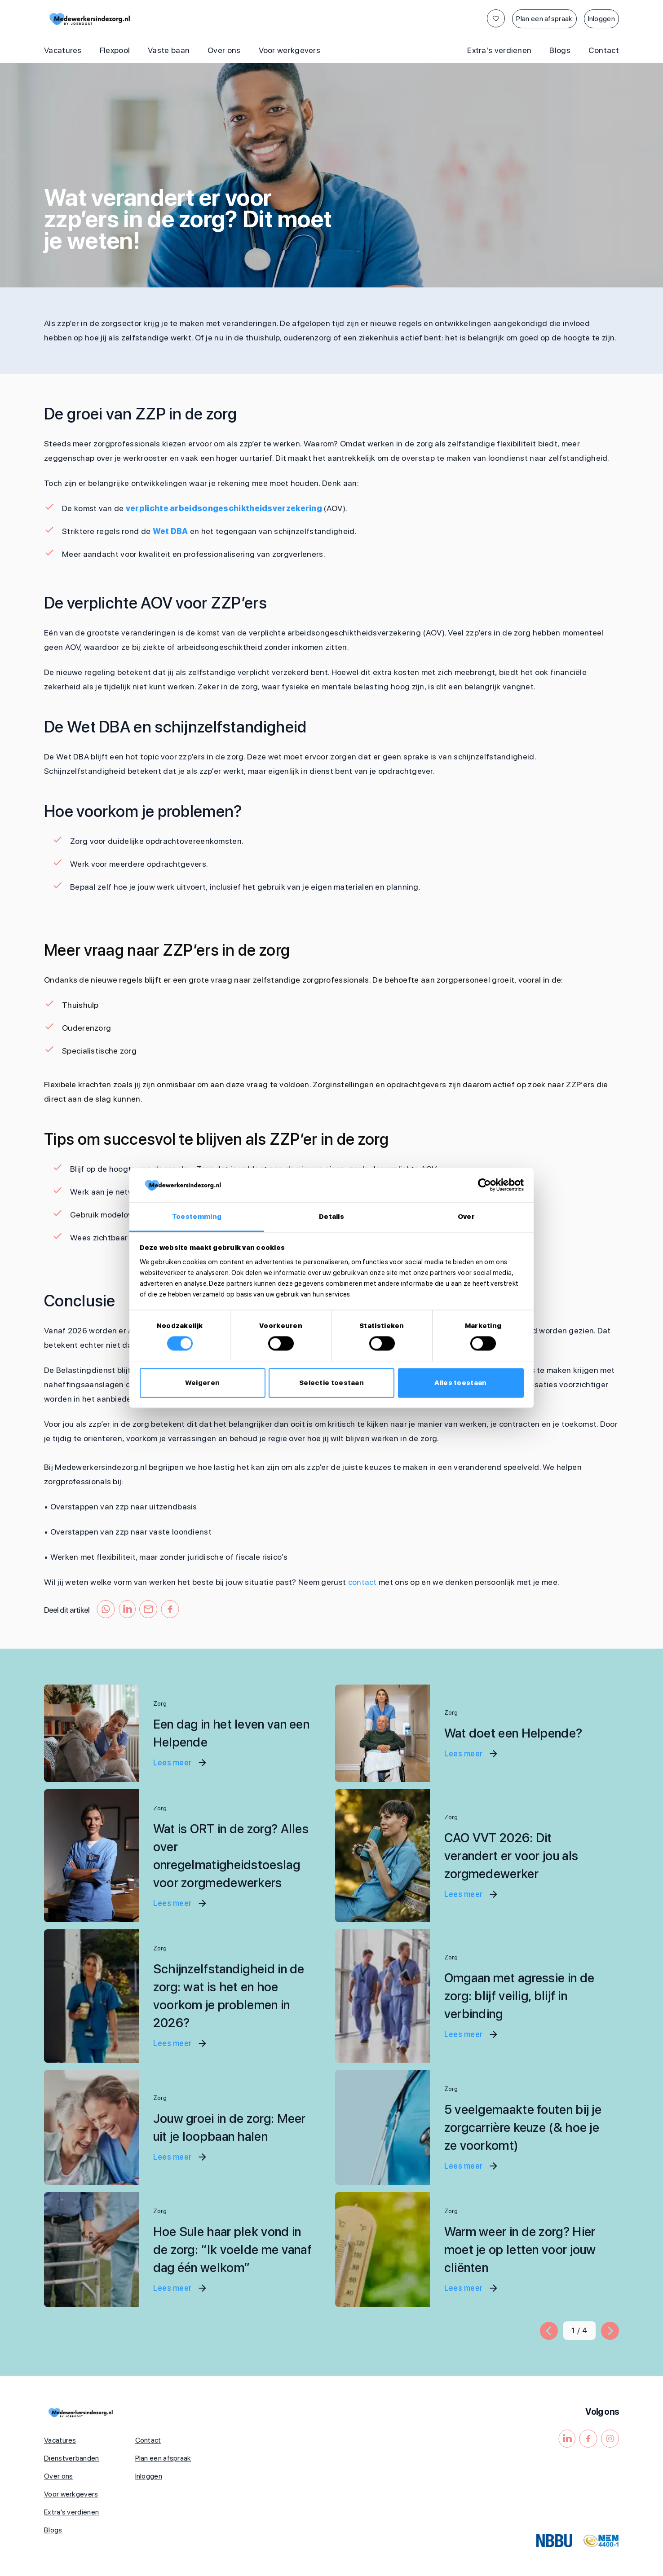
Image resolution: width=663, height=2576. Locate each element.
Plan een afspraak (544, 18)
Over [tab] (466, 1217)
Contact (603, 50)
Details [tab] (331, 1217)
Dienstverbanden (71, 2458)
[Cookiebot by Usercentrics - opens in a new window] (484, 1185)
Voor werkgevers (290, 50)
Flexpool (115, 50)
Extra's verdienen (499, 50)
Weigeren (202, 1383)
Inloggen (601, 18)
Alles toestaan (460, 1383)
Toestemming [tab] (196, 1217)
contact (362, 1582)
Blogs (559, 50)
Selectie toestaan (331, 1383)
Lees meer (180, 1762)
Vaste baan (169, 50)
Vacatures (63, 50)
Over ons (224, 50)
